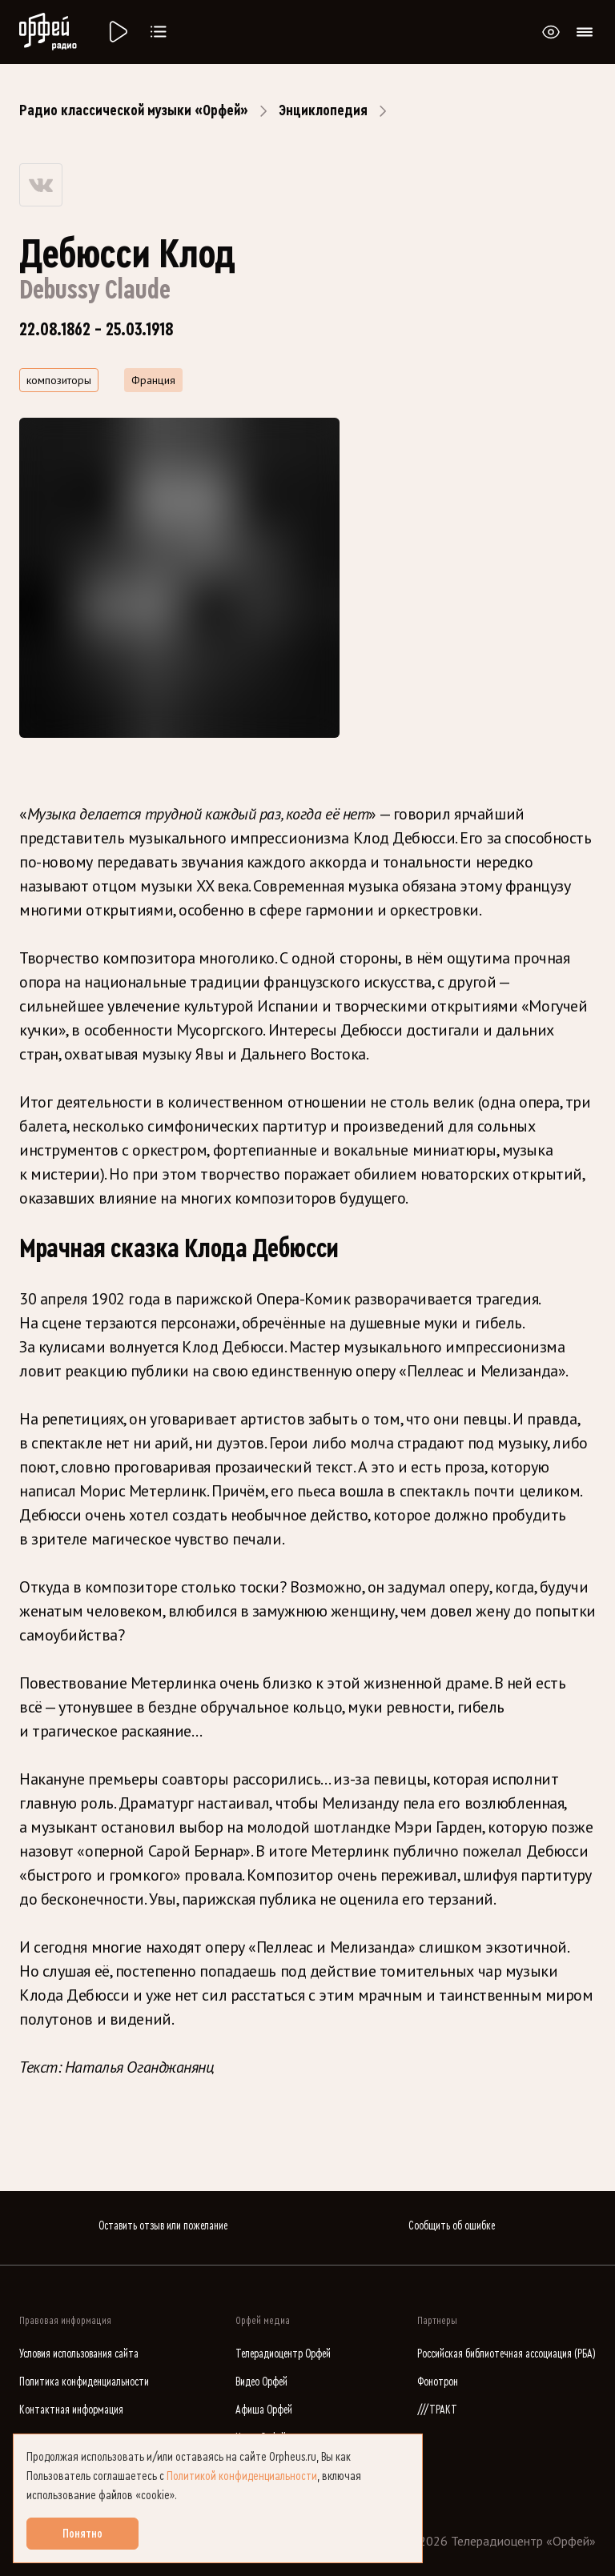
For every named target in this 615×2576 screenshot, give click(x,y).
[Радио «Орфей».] (117, 32)
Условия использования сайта (79, 2354)
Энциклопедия (323, 110)
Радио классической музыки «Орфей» (133, 110)
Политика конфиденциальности (84, 2382)
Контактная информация (71, 2410)
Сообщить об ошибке (451, 2226)
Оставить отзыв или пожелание (162, 2226)
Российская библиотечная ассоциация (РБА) (506, 2354)
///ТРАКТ (437, 2410)
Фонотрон (437, 2382)
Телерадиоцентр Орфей (283, 2354)
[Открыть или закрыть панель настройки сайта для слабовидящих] (551, 32)
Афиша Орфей (263, 2410)
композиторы (58, 380)
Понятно (82, 2533)
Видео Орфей (261, 2382)
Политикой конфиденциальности (242, 2476)
